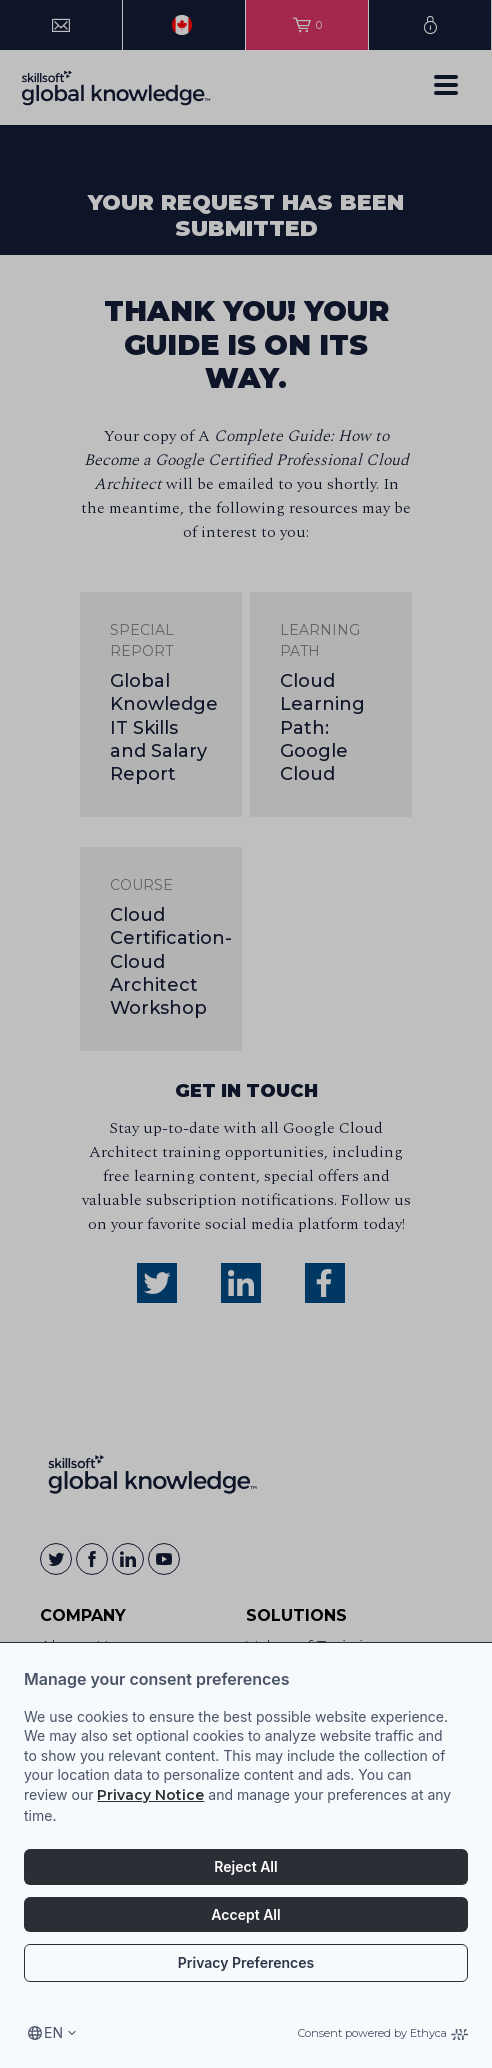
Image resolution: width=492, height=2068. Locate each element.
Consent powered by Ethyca (383, 2033)
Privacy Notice (150, 1795)
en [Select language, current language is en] (53, 2032)
